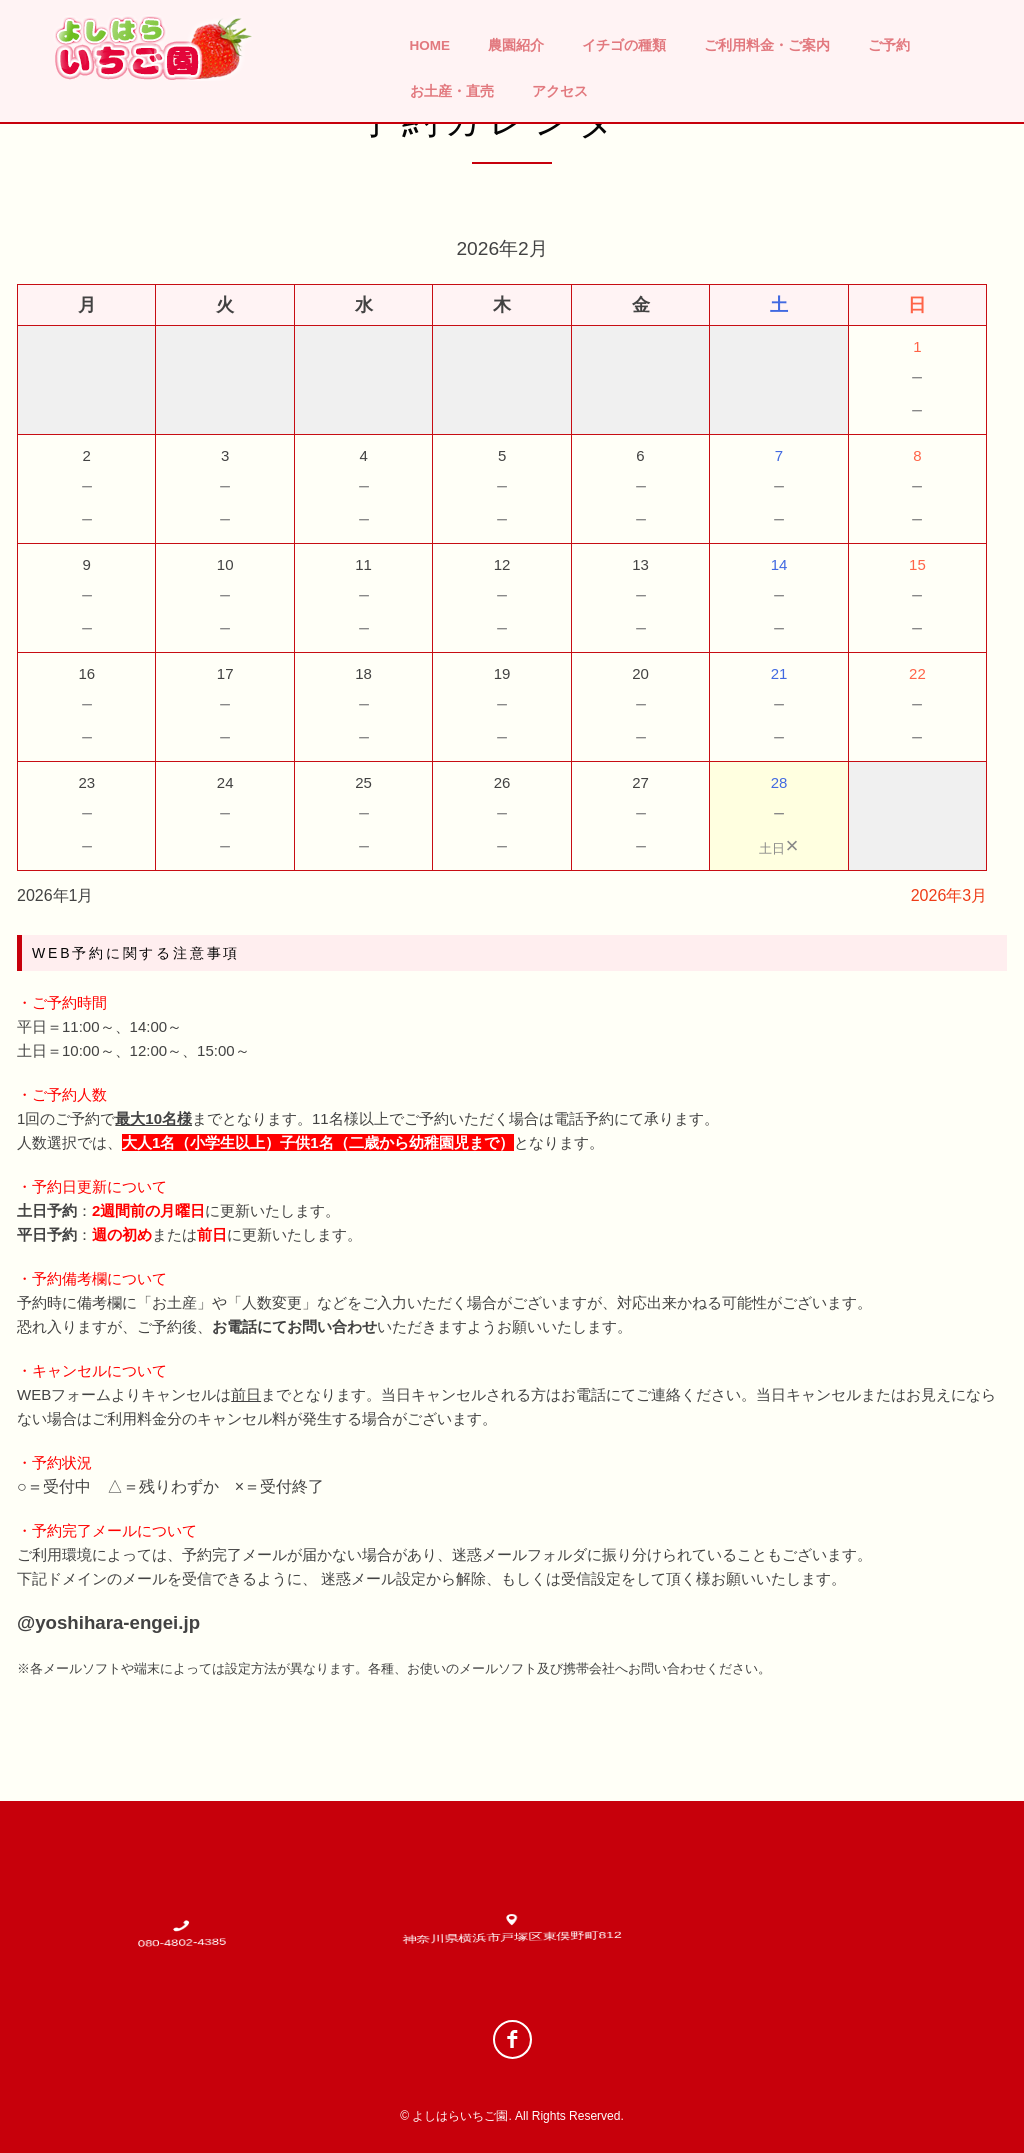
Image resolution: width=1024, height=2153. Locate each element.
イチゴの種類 (624, 45)
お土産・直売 (452, 91)
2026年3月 (949, 895)
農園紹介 (516, 45)
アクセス (560, 91)
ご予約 (889, 45)
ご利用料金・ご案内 (767, 45)
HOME (430, 45)
